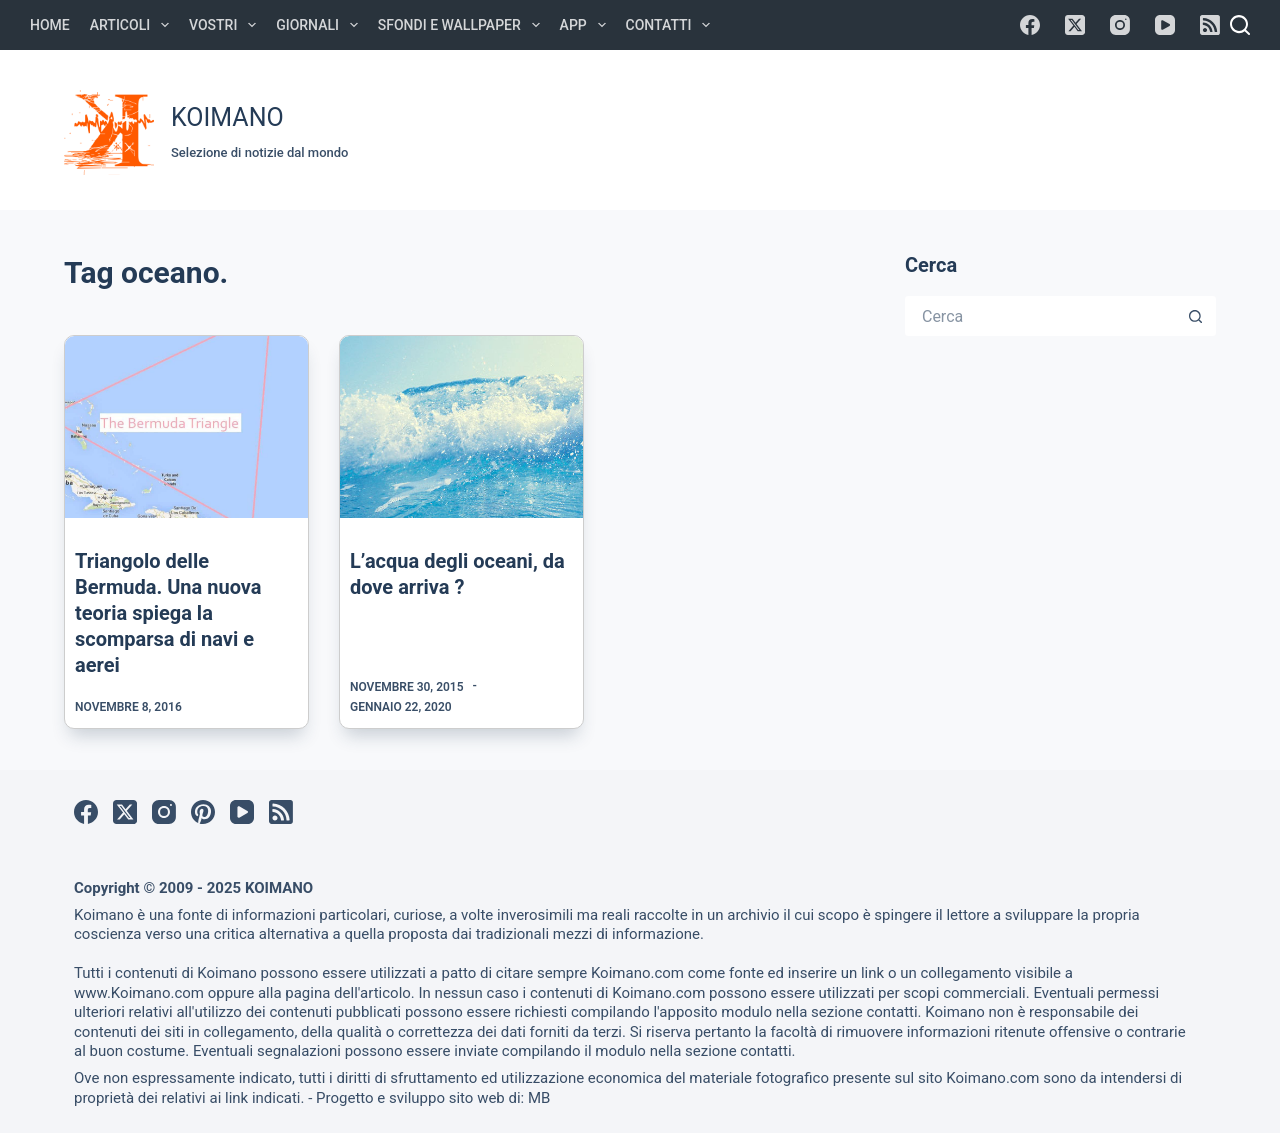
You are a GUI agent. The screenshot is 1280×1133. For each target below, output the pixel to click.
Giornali (321, 25)
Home (50, 25)
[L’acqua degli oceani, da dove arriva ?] (461, 427)
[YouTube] (1165, 25)
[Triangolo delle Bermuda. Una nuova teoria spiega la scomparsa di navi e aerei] (186, 427)
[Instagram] (1120, 25)
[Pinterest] (203, 812)
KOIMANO (227, 117)
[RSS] (1210, 25)
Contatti (672, 25)
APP (587, 25)
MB (539, 1098)
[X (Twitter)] (1075, 25)
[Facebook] (1030, 25)
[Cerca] (1240, 25)
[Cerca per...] (1040, 316)
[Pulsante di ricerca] (1196, 316)
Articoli (133, 25)
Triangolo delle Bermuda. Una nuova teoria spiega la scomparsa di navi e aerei (168, 613)
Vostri (226, 25)
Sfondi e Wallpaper (463, 25)
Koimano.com (637, 973)
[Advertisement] (842, 127)
